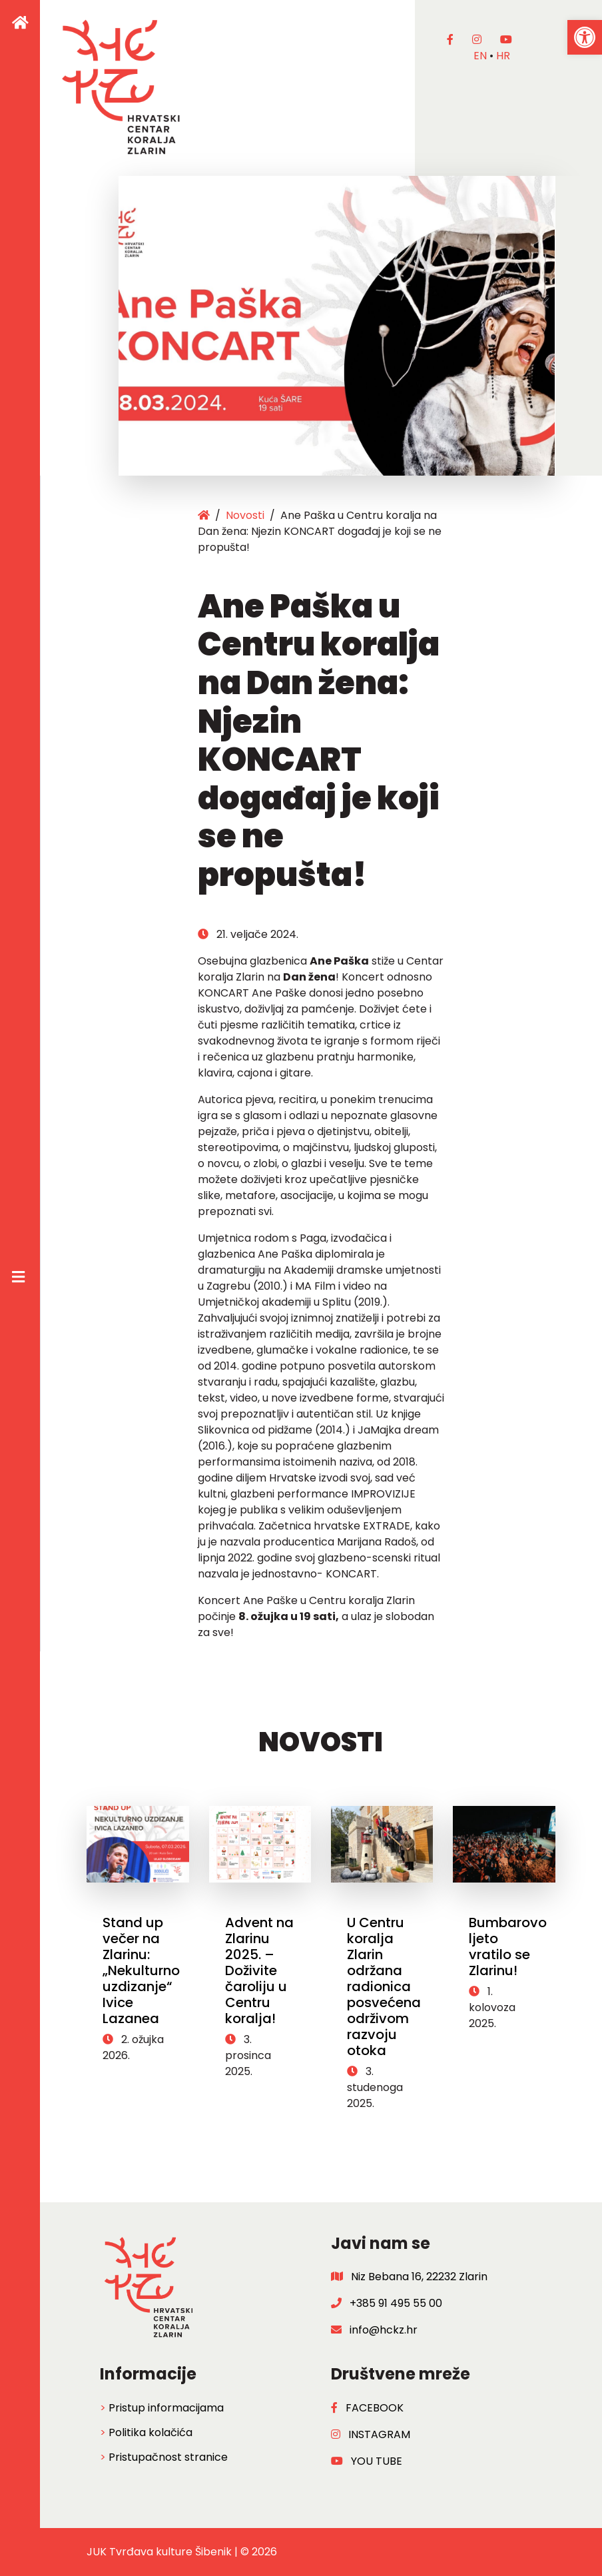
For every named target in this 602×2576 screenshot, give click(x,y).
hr (503, 55)
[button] (584, 37)
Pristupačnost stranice (168, 2457)
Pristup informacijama (166, 2407)
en (480, 55)
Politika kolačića (150, 2432)
